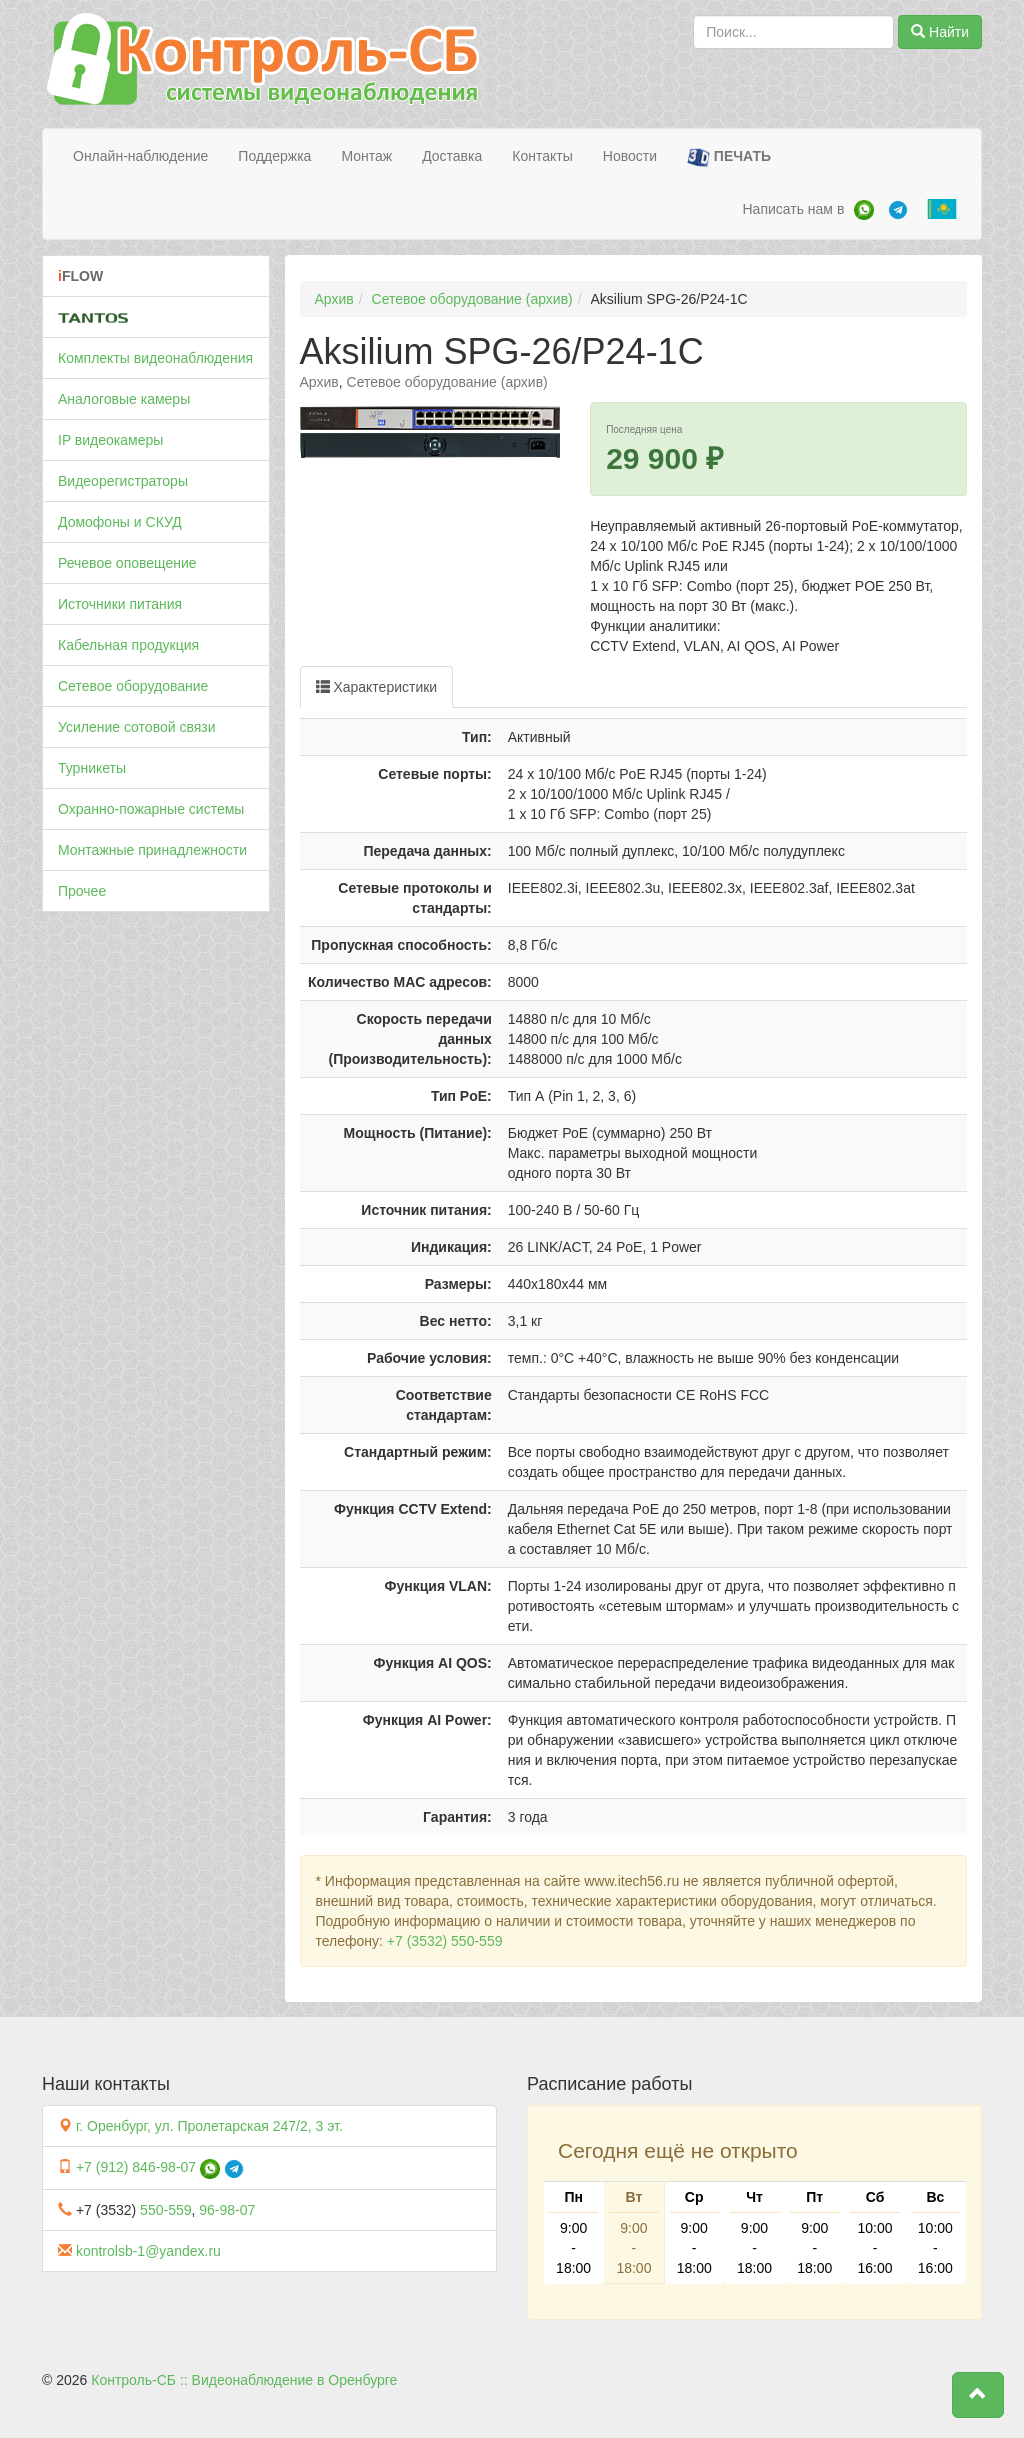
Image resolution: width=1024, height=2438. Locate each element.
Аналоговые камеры (124, 399)
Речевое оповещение (127, 563)
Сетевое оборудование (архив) (472, 299)
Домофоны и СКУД (120, 522)
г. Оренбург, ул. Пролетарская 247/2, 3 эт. (209, 2126)
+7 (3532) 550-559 (445, 1941)
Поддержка (274, 156)
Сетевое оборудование (133, 686)
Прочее (82, 891)
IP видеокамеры (110, 440)
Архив (334, 299)
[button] (978, 2395)
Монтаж (366, 156)
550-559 (165, 2210)
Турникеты (92, 768)
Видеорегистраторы (123, 481)
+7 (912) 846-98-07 (136, 2167)
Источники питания (120, 604)
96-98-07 (227, 2210)
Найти (940, 32)
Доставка (452, 156)
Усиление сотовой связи (137, 727)
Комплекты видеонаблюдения (155, 358)
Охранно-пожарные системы (151, 809)
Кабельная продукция (128, 645)
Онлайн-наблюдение (140, 156)
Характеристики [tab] (377, 687)
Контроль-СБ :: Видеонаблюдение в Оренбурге (244, 2380)
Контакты (542, 156)
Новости (630, 156)
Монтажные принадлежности (152, 850)
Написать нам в (793, 209)
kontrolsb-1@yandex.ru (148, 2251)
